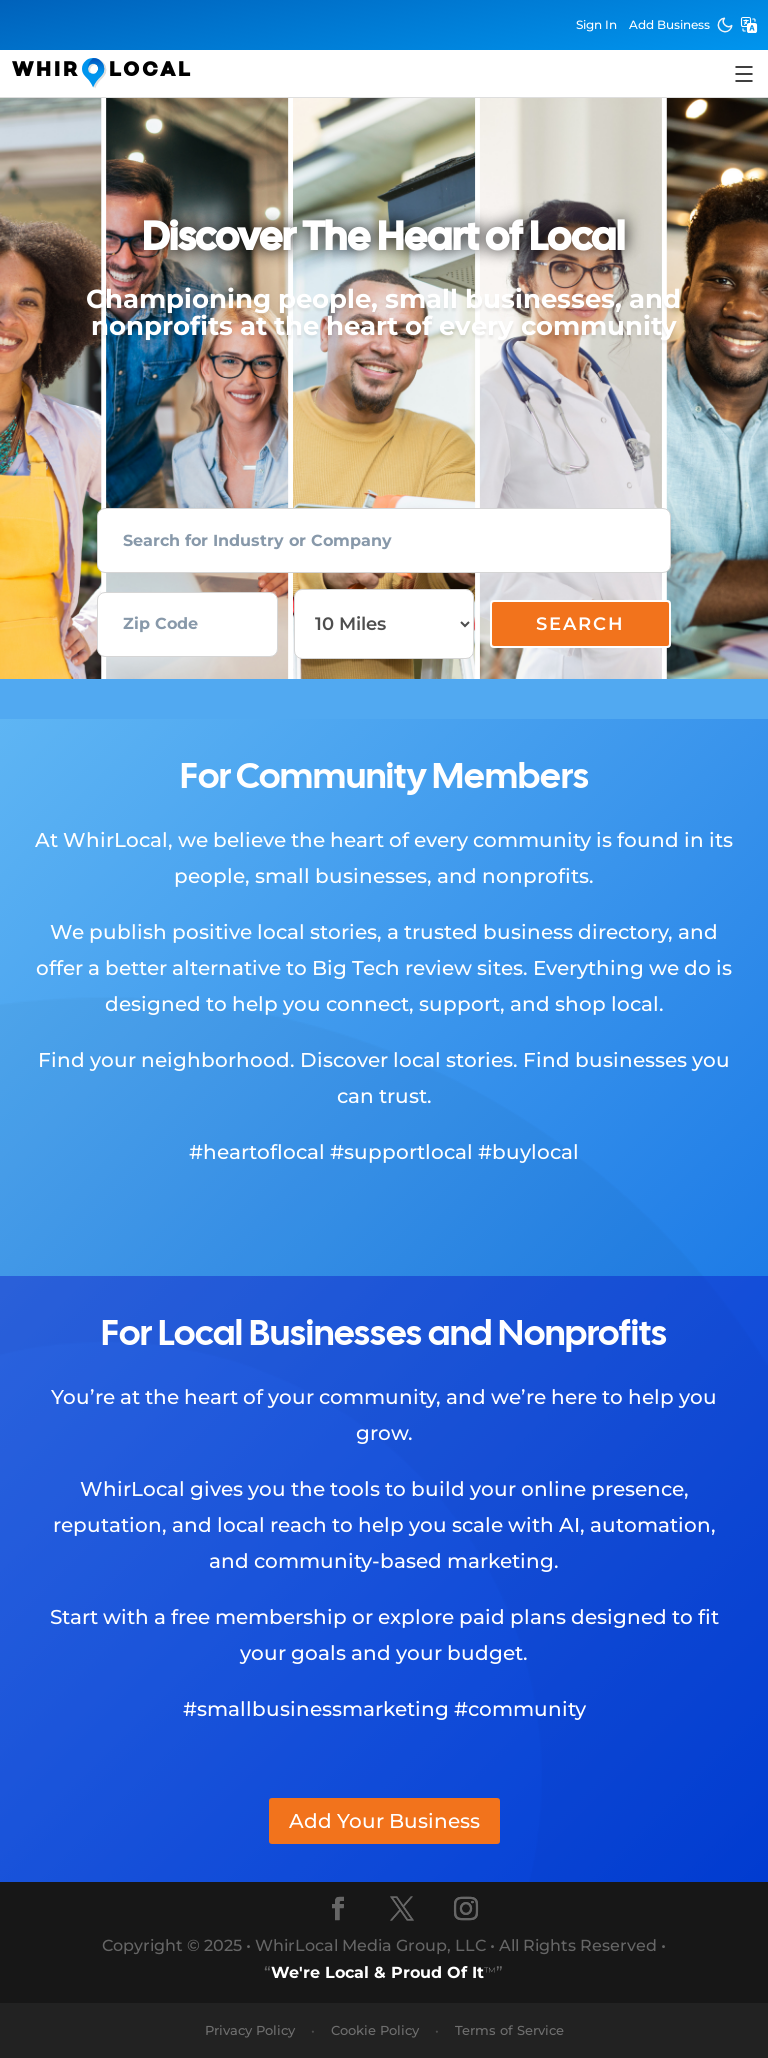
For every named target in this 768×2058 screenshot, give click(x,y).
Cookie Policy (375, 2030)
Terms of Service (509, 2030)
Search (580, 624)
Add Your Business (384, 1821)
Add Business (669, 24)
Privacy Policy (250, 2030)
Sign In (596, 24)
